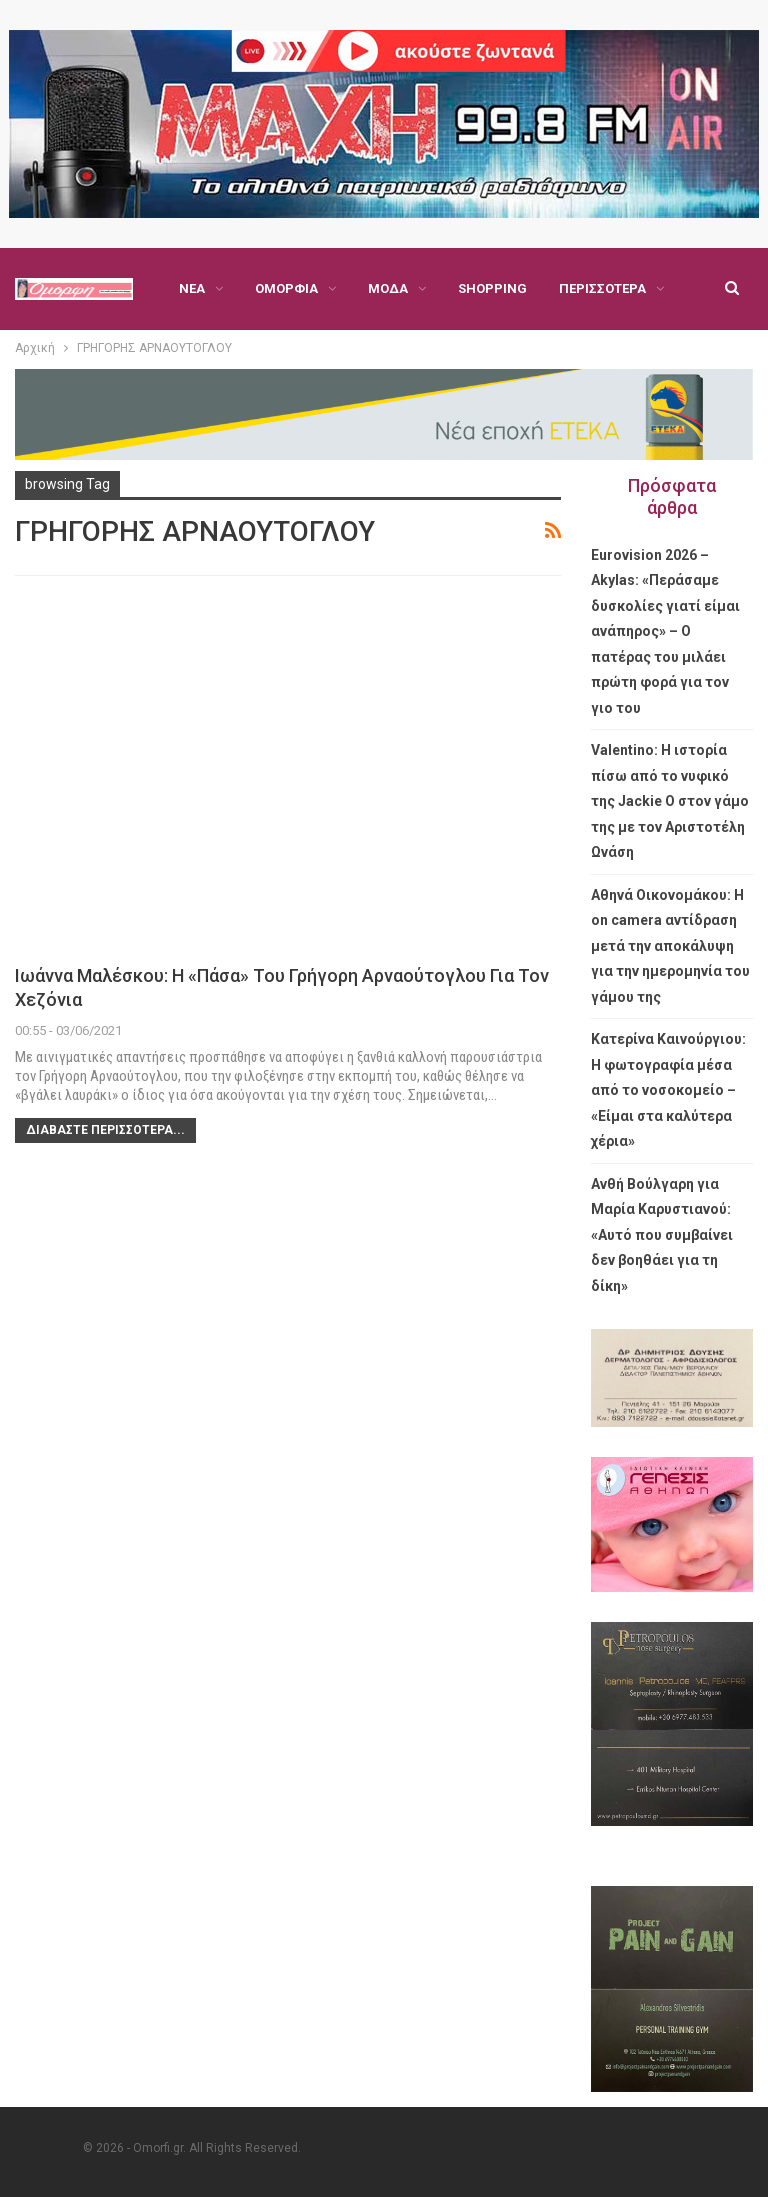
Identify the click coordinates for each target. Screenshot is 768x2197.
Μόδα (388, 288)
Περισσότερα (602, 288)
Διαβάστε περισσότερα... (105, 1130)
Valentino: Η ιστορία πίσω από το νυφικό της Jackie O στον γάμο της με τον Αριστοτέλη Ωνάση (670, 801)
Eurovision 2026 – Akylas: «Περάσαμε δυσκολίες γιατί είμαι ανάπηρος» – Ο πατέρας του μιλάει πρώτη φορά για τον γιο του (665, 631)
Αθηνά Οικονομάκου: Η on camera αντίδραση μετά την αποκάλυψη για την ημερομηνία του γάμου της (670, 946)
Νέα (192, 288)
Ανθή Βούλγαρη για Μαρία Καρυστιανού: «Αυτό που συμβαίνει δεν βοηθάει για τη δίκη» (662, 1235)
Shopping (492, 288)
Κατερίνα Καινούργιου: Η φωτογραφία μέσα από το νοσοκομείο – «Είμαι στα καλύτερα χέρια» (668, 1090)
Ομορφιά (286, 288)
